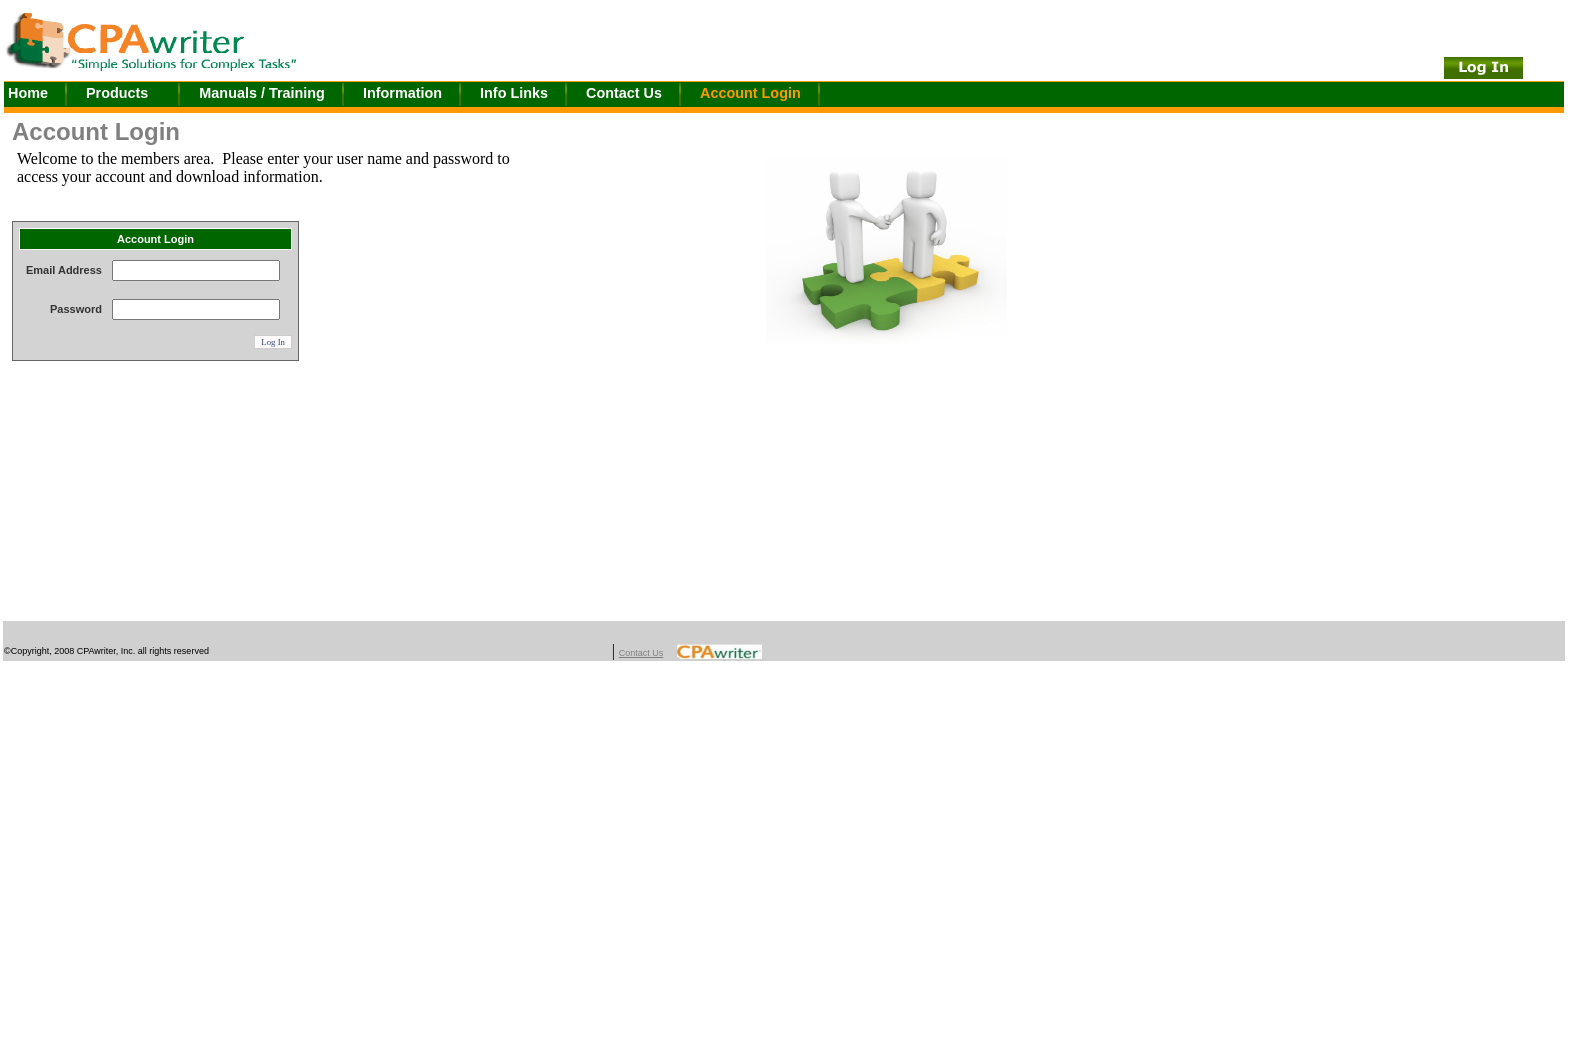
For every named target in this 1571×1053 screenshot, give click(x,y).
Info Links (514, 93)
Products (117, 93)
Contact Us (624, 93)
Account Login (750, 93)
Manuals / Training (262, 93)
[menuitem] (45, 94)
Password (76, 309)
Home (28, 93)
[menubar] (421, 94)
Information (402, 93)
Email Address (64, 270)
